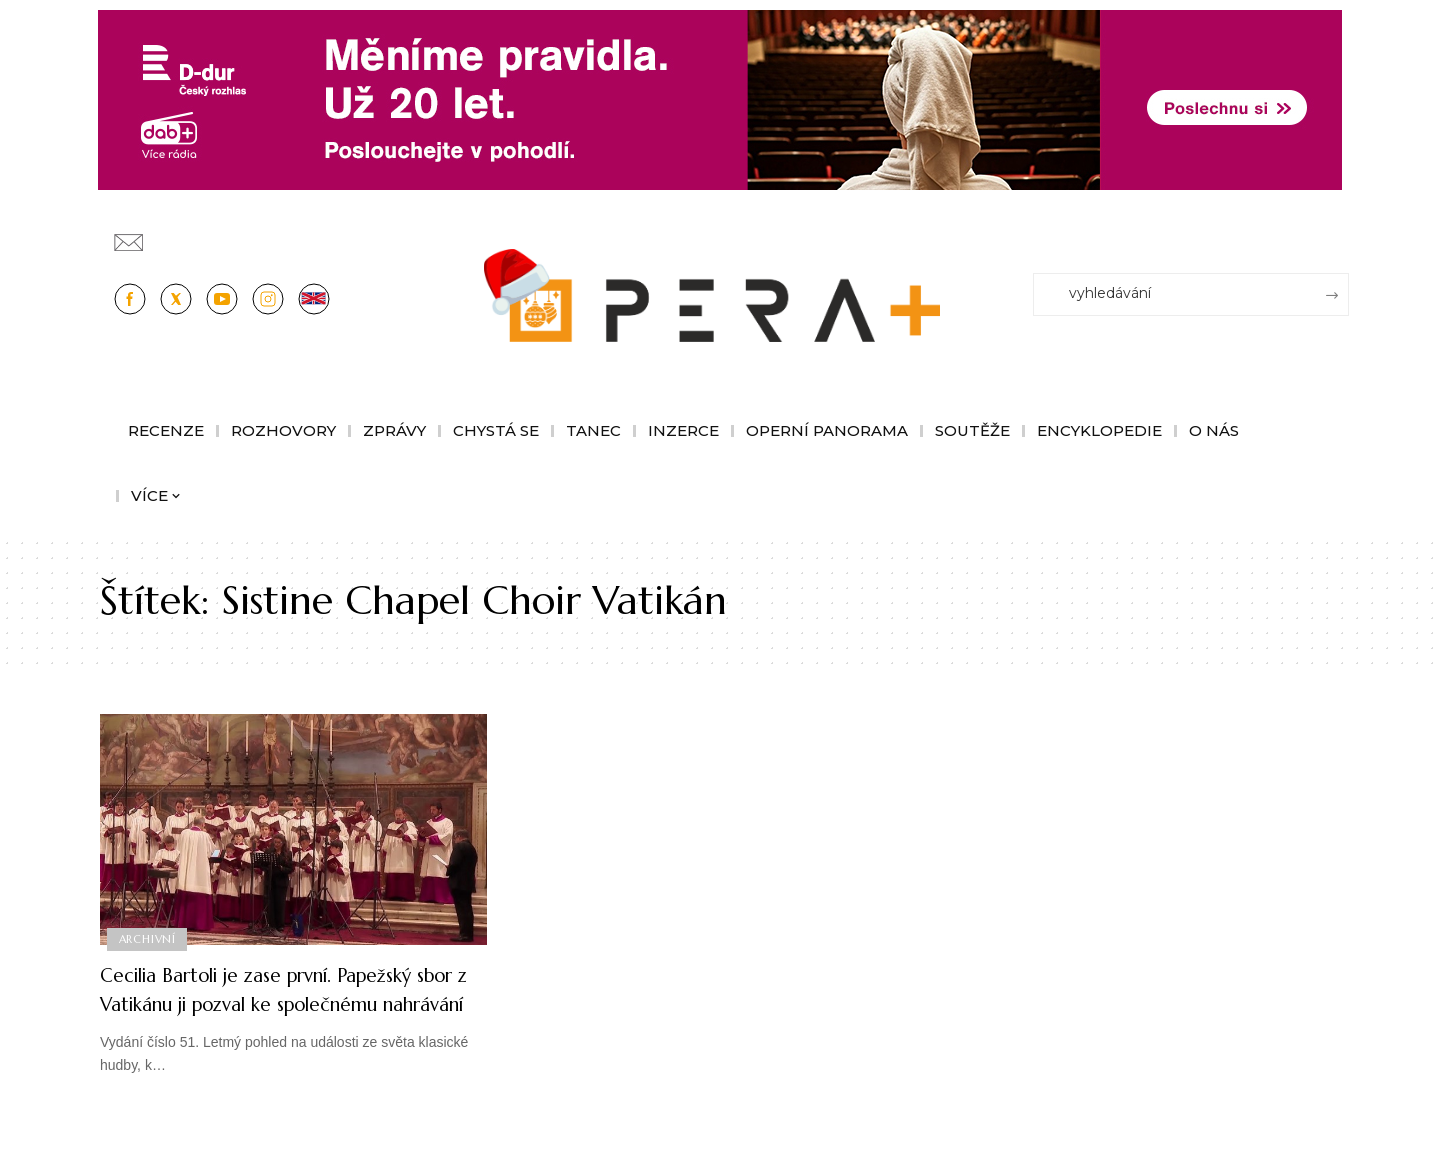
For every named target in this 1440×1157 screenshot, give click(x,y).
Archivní (148, 938)
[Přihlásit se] (1338, 233)
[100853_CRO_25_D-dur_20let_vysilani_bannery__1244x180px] (720, 98)
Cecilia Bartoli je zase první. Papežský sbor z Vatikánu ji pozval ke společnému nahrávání (288, 1003)
